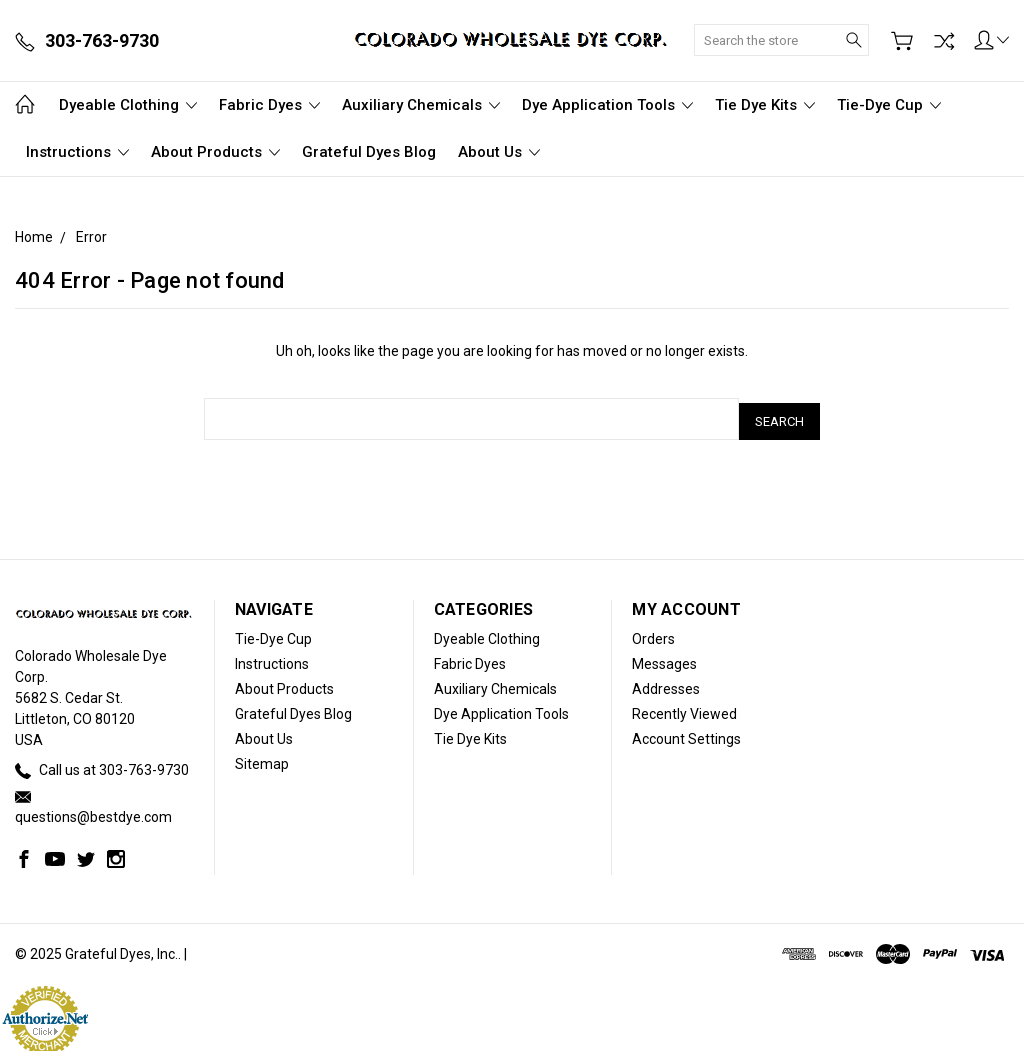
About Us (499, 152)
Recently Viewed (684, 709)
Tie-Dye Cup (889, 105)
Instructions (77, 152)
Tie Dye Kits (765, 105)
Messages (664, 659)
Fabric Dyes (269, 105)
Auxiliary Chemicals (421, 105)
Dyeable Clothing (128, 105)
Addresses (666, 684)
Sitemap (262, 759)
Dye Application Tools (607, 105)
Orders (653, 634)
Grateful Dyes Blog (369, 152)
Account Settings (686, 734)
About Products (215, 152)
